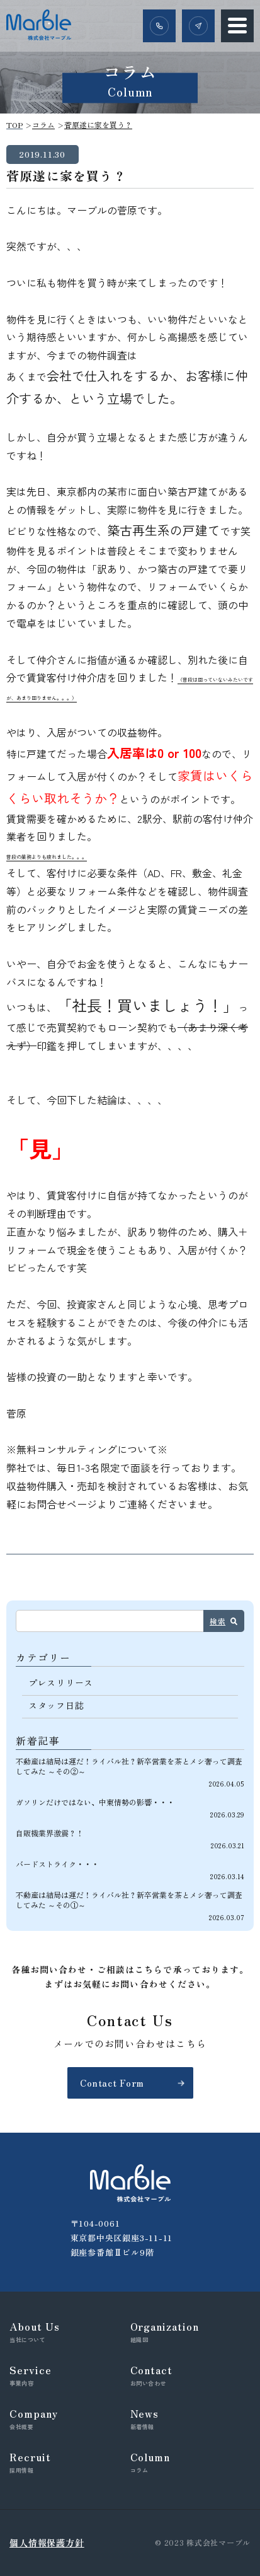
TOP (14, 124)
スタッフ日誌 (56, 1705)
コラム (43, 124)
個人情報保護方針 (46, 2542)
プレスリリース (60, 1682)
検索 (217, 1621)
